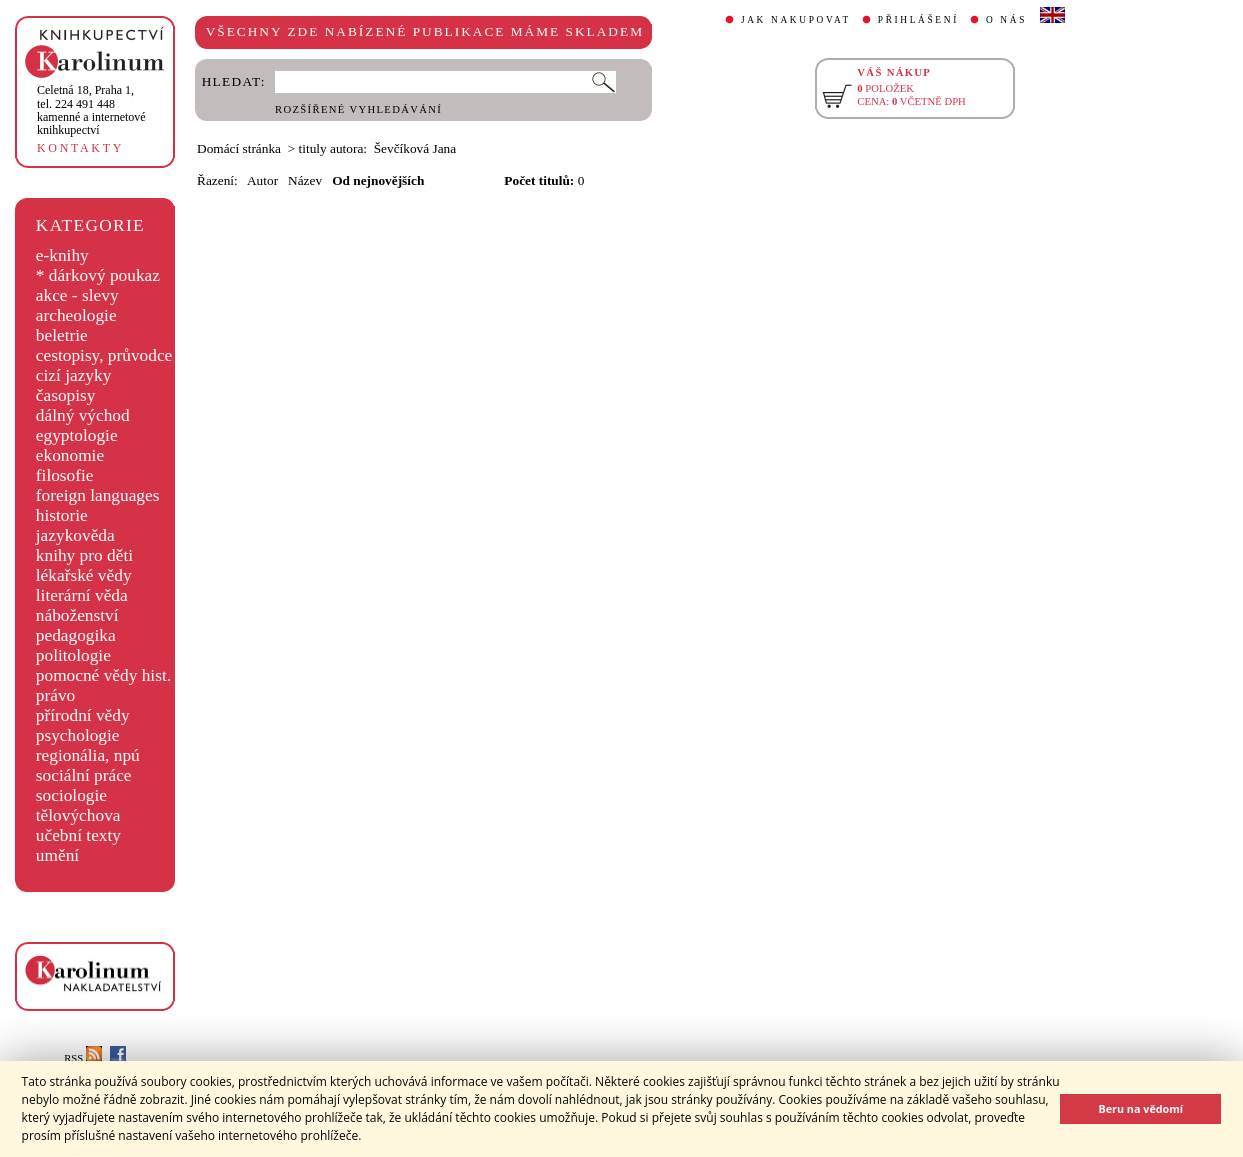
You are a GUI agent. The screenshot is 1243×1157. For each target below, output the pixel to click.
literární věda (82, 595)
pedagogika (76, 635)
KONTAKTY (80, 148)
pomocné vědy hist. (103, 675)
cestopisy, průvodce (104, 355)
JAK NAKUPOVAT (796, 20)
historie (62, 515)
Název (305, 180)
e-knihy (62, 255)
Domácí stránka (239, 148)
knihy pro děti (84, 555)
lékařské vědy (84, 575)
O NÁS (1006, 20)
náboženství (77, 615)
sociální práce (84, 775)
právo (55, 695)
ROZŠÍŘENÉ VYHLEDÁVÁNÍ (358, 109)
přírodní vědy (83, 715)
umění (57, 855)
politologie (73, 655)
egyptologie (77, 435)
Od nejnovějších (378, 180)
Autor (262, 180)
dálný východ (83, 415)
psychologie (78, 735)
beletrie (62, 335)
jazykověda (75, 535)
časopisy (66, 395)
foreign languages (98, 495)
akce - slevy (77, 295)
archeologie (76, 315)
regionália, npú (88, 755)
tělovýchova (78, 815)
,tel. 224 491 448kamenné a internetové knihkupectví (91, 110)
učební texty (78, 835)
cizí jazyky (74, 375)
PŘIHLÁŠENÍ (918, 20)
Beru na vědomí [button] (1140, 1108)
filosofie (65, 475)
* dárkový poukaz (98, 275)
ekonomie (70, 455)
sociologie (71, 795)
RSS (83, 1058)
